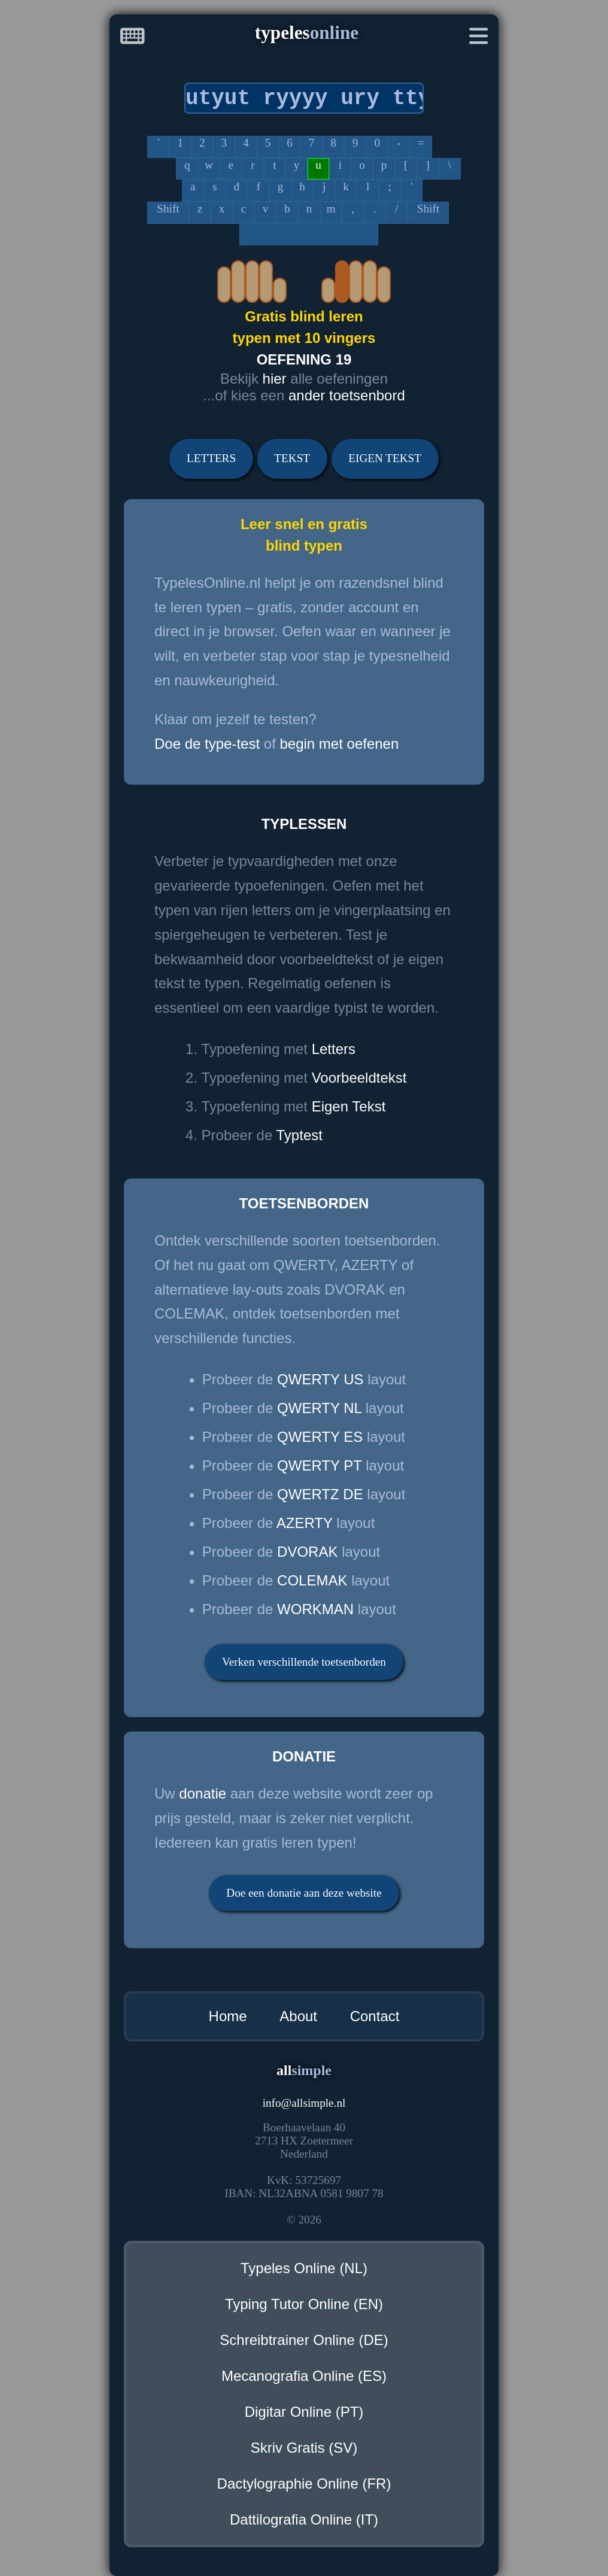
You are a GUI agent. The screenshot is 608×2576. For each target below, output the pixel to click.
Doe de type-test (207, 744)
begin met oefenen (339, 744)
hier (275, 378)
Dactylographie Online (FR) (304, 2483)
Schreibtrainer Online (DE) (304, 2340)
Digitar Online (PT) (304, 2412)
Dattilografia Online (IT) (304, 2519)
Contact (375, 2016)
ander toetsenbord (346, 395)
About (298, 2016)
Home (228, 2016)
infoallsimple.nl (304, 2103)
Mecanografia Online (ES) (304, 2376)
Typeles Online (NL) (304, 2268)
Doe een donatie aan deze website (303, 1893)
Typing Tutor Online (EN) (304, 2304)
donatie (202, 1793)
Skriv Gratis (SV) (304, 2448)
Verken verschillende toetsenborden (304, 1661)
